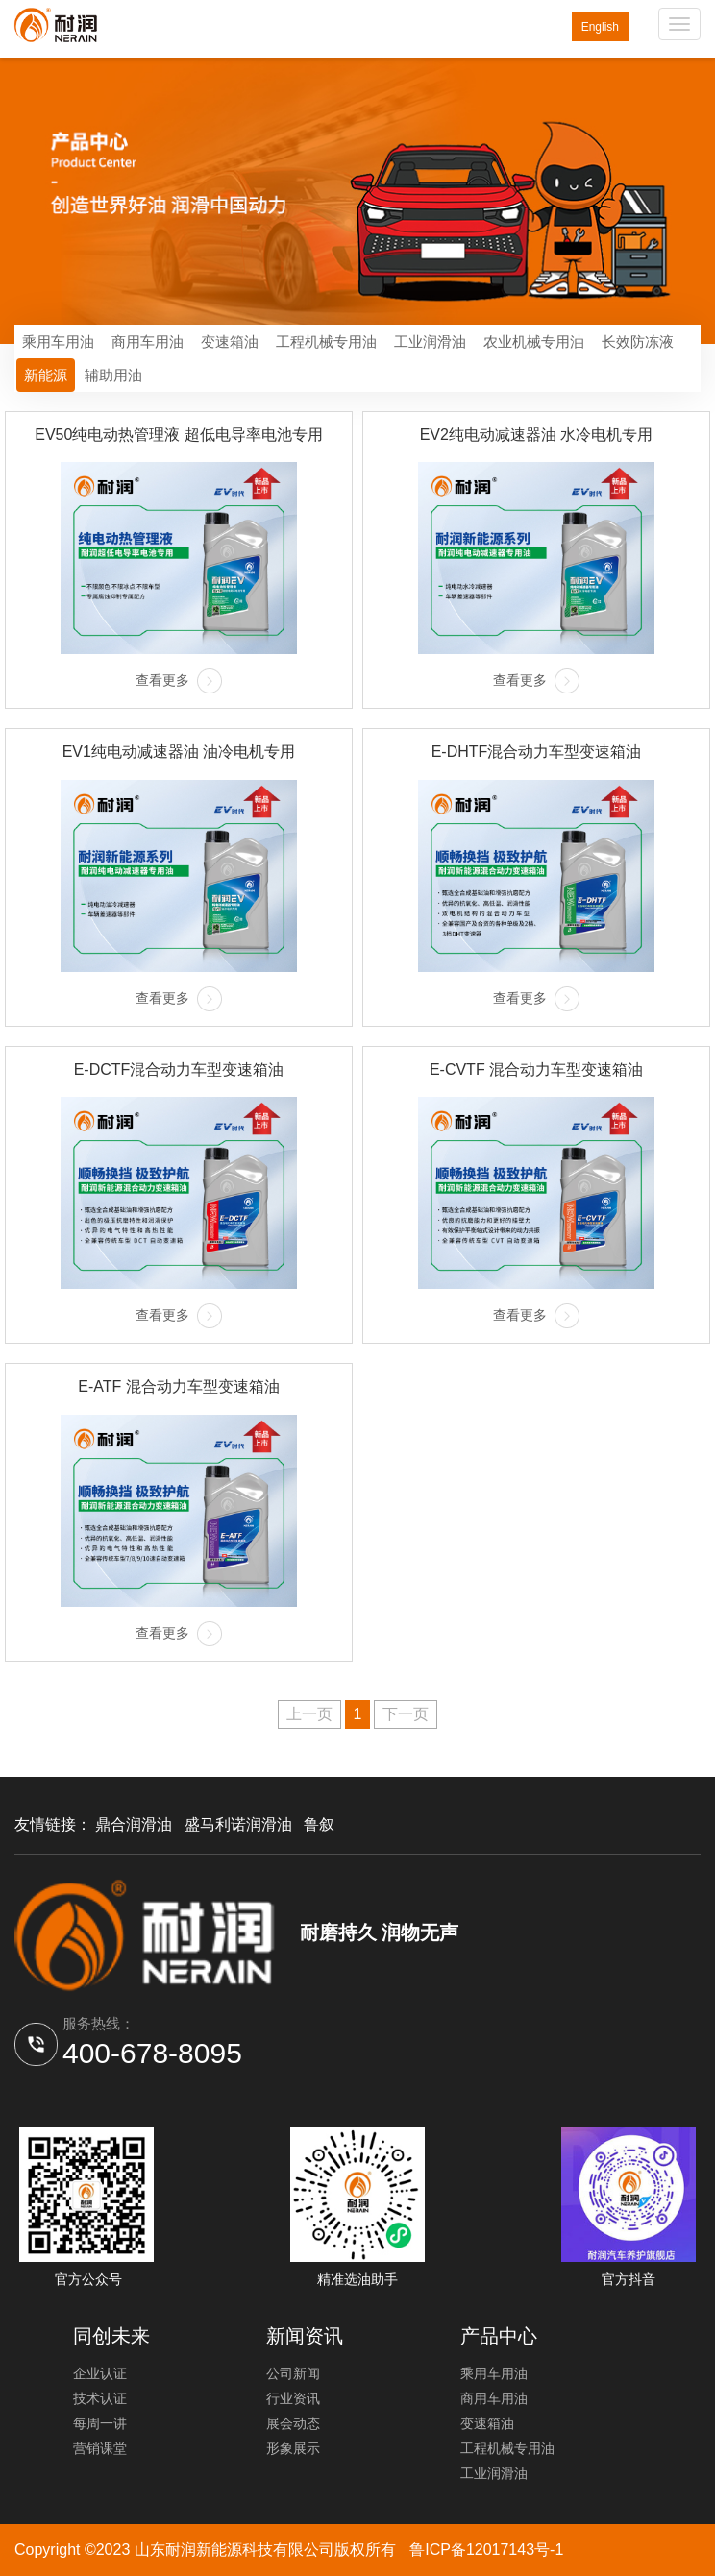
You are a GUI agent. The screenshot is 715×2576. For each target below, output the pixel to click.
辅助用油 (113, 375)
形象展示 (293, 2448)
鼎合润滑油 (133, 1824)
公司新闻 (293, 2373)
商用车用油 (147, 341)
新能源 (45, 375)
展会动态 (293, 2423)
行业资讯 (293, 2398)
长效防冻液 (638, 341)
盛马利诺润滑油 (238, 1824)
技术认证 (100, 2398)
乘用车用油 (58, 341)
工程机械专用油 (326, 341)
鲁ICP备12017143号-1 (486, 2549)
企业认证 (100, 2373)
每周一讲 (100, 2423)
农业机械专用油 (533, 341)
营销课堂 (100, 2448)
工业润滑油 (430, 341)
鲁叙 (319, 1824)
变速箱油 (230, 341)
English (600, 27)
